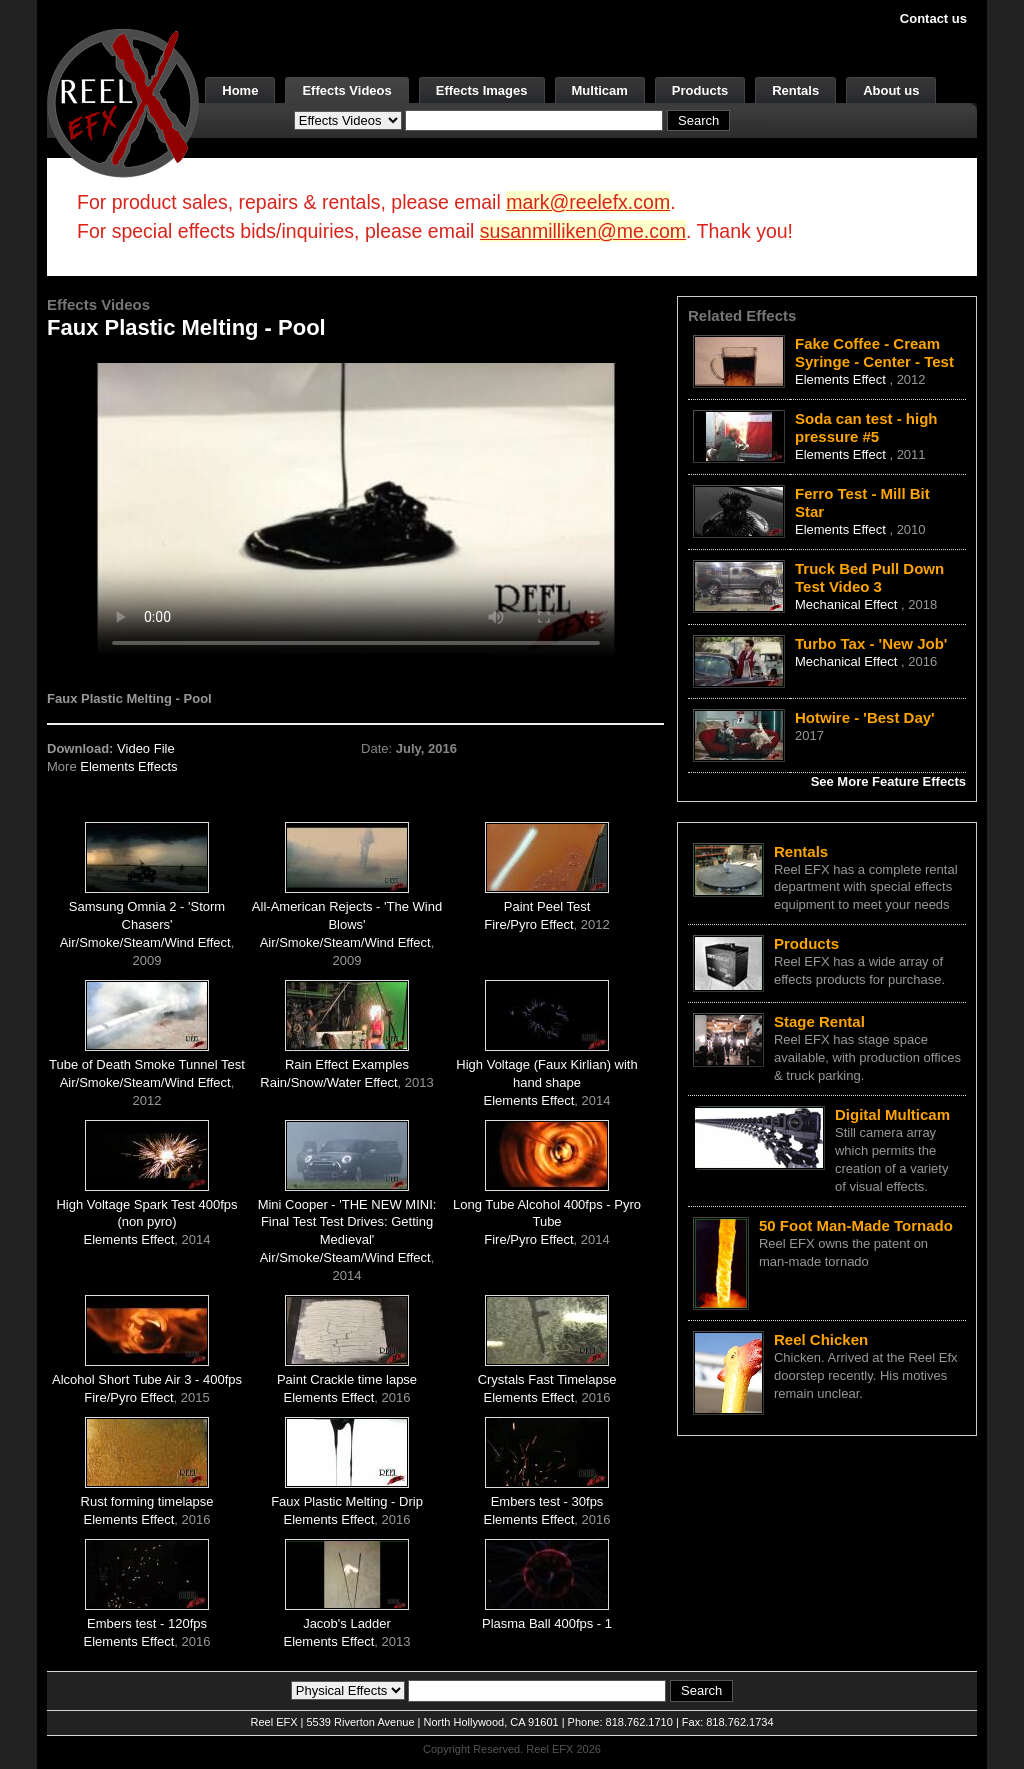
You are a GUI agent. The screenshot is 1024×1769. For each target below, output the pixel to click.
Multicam (600, 90)
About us (891, 90)
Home (240, 90)
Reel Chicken (821, 1339)
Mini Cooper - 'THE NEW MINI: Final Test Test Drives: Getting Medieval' (347, 1222)
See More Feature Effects (888, 781)
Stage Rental (819, 1021)
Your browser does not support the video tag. (356, 508)
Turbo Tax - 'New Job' (871, 643)
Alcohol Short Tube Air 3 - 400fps (147, 1379)
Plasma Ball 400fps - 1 (547, 1623)
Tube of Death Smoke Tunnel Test (147, 1064)
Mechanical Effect (848, 604)
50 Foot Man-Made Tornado (856, 1225)
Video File (146, 748)
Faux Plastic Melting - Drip (347, 1501)
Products (700, 90)
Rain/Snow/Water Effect (328, 1082)
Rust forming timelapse (147, 1501)
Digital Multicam (892, 1114)
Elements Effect (529, 1100)
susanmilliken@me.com (583, 231)
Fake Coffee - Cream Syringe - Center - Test (874, 352)
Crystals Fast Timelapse (547, 1379)
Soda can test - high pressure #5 (866, 427)
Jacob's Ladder (347, 1623)
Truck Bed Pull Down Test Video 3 (869, 577)
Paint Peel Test (547, 906)
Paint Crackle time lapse (347, 1379)
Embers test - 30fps (547, 1501)
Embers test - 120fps (147, 1623)
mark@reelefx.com (588, 202)
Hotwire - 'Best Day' (865, 717)
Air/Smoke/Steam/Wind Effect (145, 942)
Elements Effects (128, 766)
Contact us (933, 18)
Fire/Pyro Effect (528, 924)
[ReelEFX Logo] (123, 101)
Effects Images (482, 90)
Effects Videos (346, 90)
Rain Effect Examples (347, 1064)
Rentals (795, 90)
